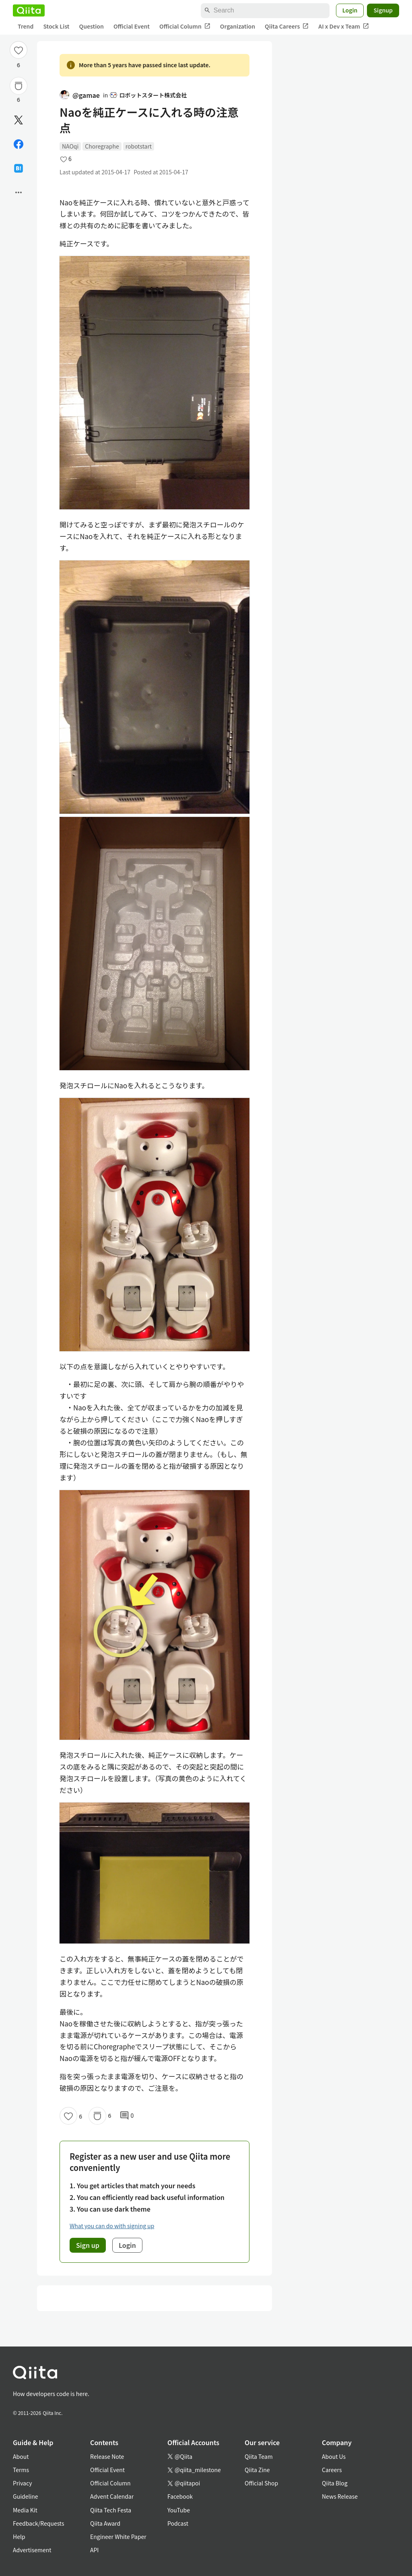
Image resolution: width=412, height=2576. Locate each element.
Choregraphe (102, 146)
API (94, 2550)
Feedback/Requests (38, 2523)
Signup (383, 10)
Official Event (131, 26)
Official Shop (261, 2483)
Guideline (25, 2496)
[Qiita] (29, 10)
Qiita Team (259, 2456)
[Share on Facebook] (18, 144)
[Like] (18, 50)
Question (91, 26)
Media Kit (25, 2510)
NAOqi (70, 146)
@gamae (80, 95)
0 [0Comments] (126, 2115)
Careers (332, 2470)
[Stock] (18, 86)
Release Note (107, 2456)
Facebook (180, 2496)
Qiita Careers (287, 26)
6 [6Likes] (18, 65)
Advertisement (32, 2550)
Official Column (184, 26)
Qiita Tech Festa (110, 2510)
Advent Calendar (112, 2496)
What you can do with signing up (112, 2226)
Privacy (22, 2483)
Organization (237, 26)
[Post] (18, 120)
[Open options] (18, 192)
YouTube (178, 2510)
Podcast (177, 2523)
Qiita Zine (257, 2470)
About (21, 2456)
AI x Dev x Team (343, 26)
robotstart (139, 146)
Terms (21, 2470)
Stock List (56, 26)
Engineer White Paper (118, 2537)
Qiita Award (105, 2523)
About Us (334, 2456)
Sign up (87, 2245)
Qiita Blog (335, 2483)
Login (350, 10)
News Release (340, 2496)
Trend (25, 26)
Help (19, 2537)
